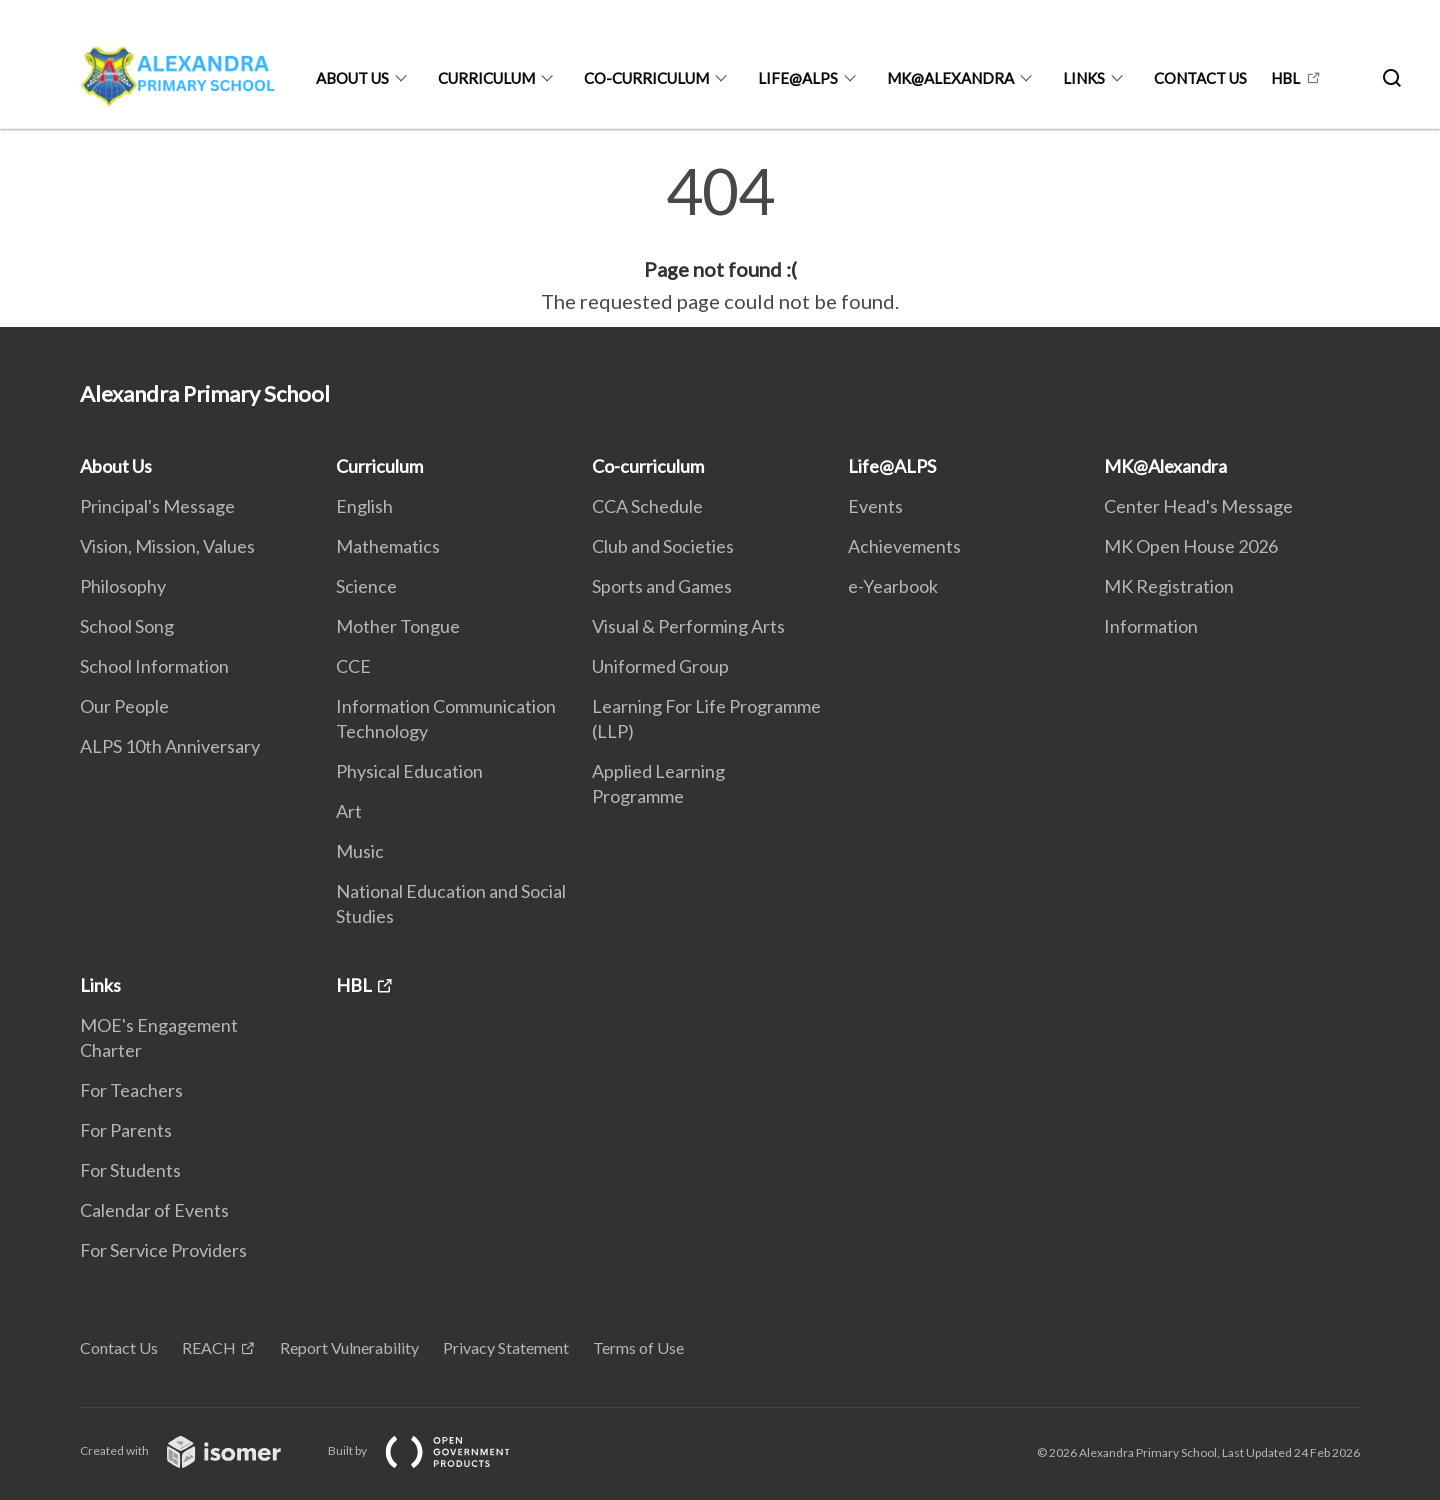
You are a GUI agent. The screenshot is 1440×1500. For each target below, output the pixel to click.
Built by (435, 1450)
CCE (353, 666)
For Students (130, 1170)
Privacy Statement (506, 1347)
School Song (127, 626)
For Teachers (131, 1090)
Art (349, 811)
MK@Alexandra (950, 78)
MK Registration (1169, 586)
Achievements (904, 546)
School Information (154, 666)
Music (360, 851)
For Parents (126, 1130)
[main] (720, 238)
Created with (196, 1450)
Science (366, 586)
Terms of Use (638, 1347)
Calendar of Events (154, 1210)
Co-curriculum (646, 78)
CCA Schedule (647, 506)
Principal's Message (157, 506)
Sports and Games (662, 586)
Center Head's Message (1198, 506)
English (364, 506)
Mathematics (388, 546)
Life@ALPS (798, 78)
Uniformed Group (660, 666)
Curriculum (486, 78)
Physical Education (409, 771)
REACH (209, 1347)
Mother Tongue (398, 626)
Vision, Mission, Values (167, 546)
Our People (124, 706)
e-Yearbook (893, 586)
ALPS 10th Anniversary (170, 746)
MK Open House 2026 (1191, 546)
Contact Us (1200, 78)
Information (1151, 626)
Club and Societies (663, 546)
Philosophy (123, 586)
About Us (352, 78)
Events (875, 506)
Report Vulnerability (349, 1347)
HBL (1285, 78)
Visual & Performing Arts (688, 626)
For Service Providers (163, 1250)
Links (1084, 78)
